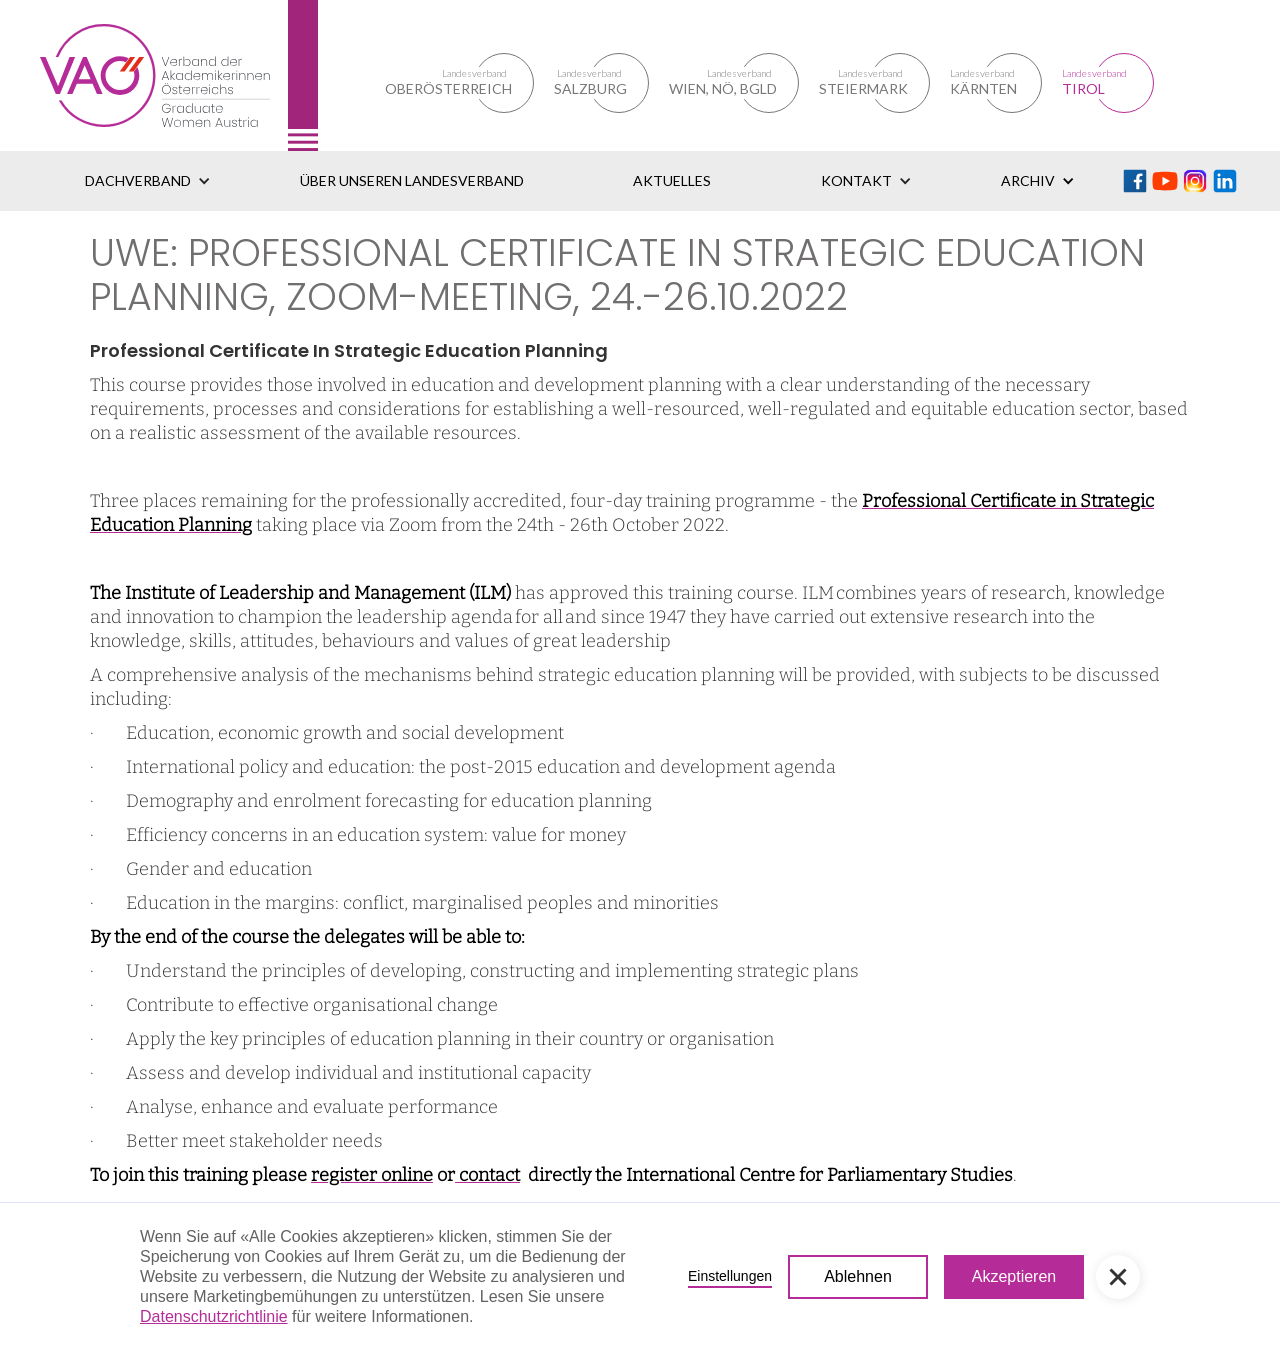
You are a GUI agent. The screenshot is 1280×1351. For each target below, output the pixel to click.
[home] (179, 75)
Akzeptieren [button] (1014, 1276)
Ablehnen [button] (858, 1276)
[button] (148, 181)
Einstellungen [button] (730, 1276)
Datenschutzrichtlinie (214, 1316)
